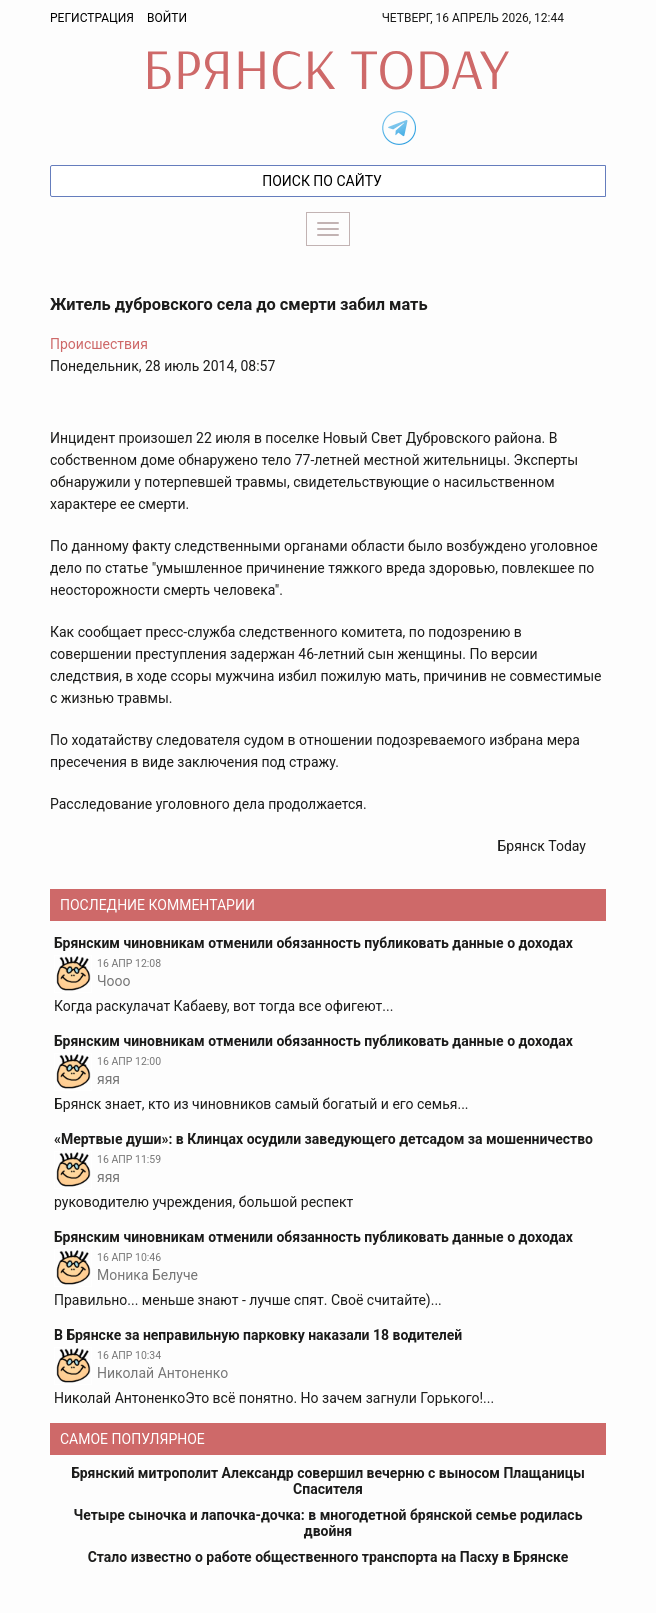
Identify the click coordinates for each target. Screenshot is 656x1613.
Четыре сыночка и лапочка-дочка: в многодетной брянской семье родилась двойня (328, 1523)
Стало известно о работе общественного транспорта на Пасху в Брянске (328, 1557)
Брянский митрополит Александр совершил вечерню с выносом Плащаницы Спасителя (328, 1481)
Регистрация (92, 18)
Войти (167, 18)
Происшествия (99, 344)
